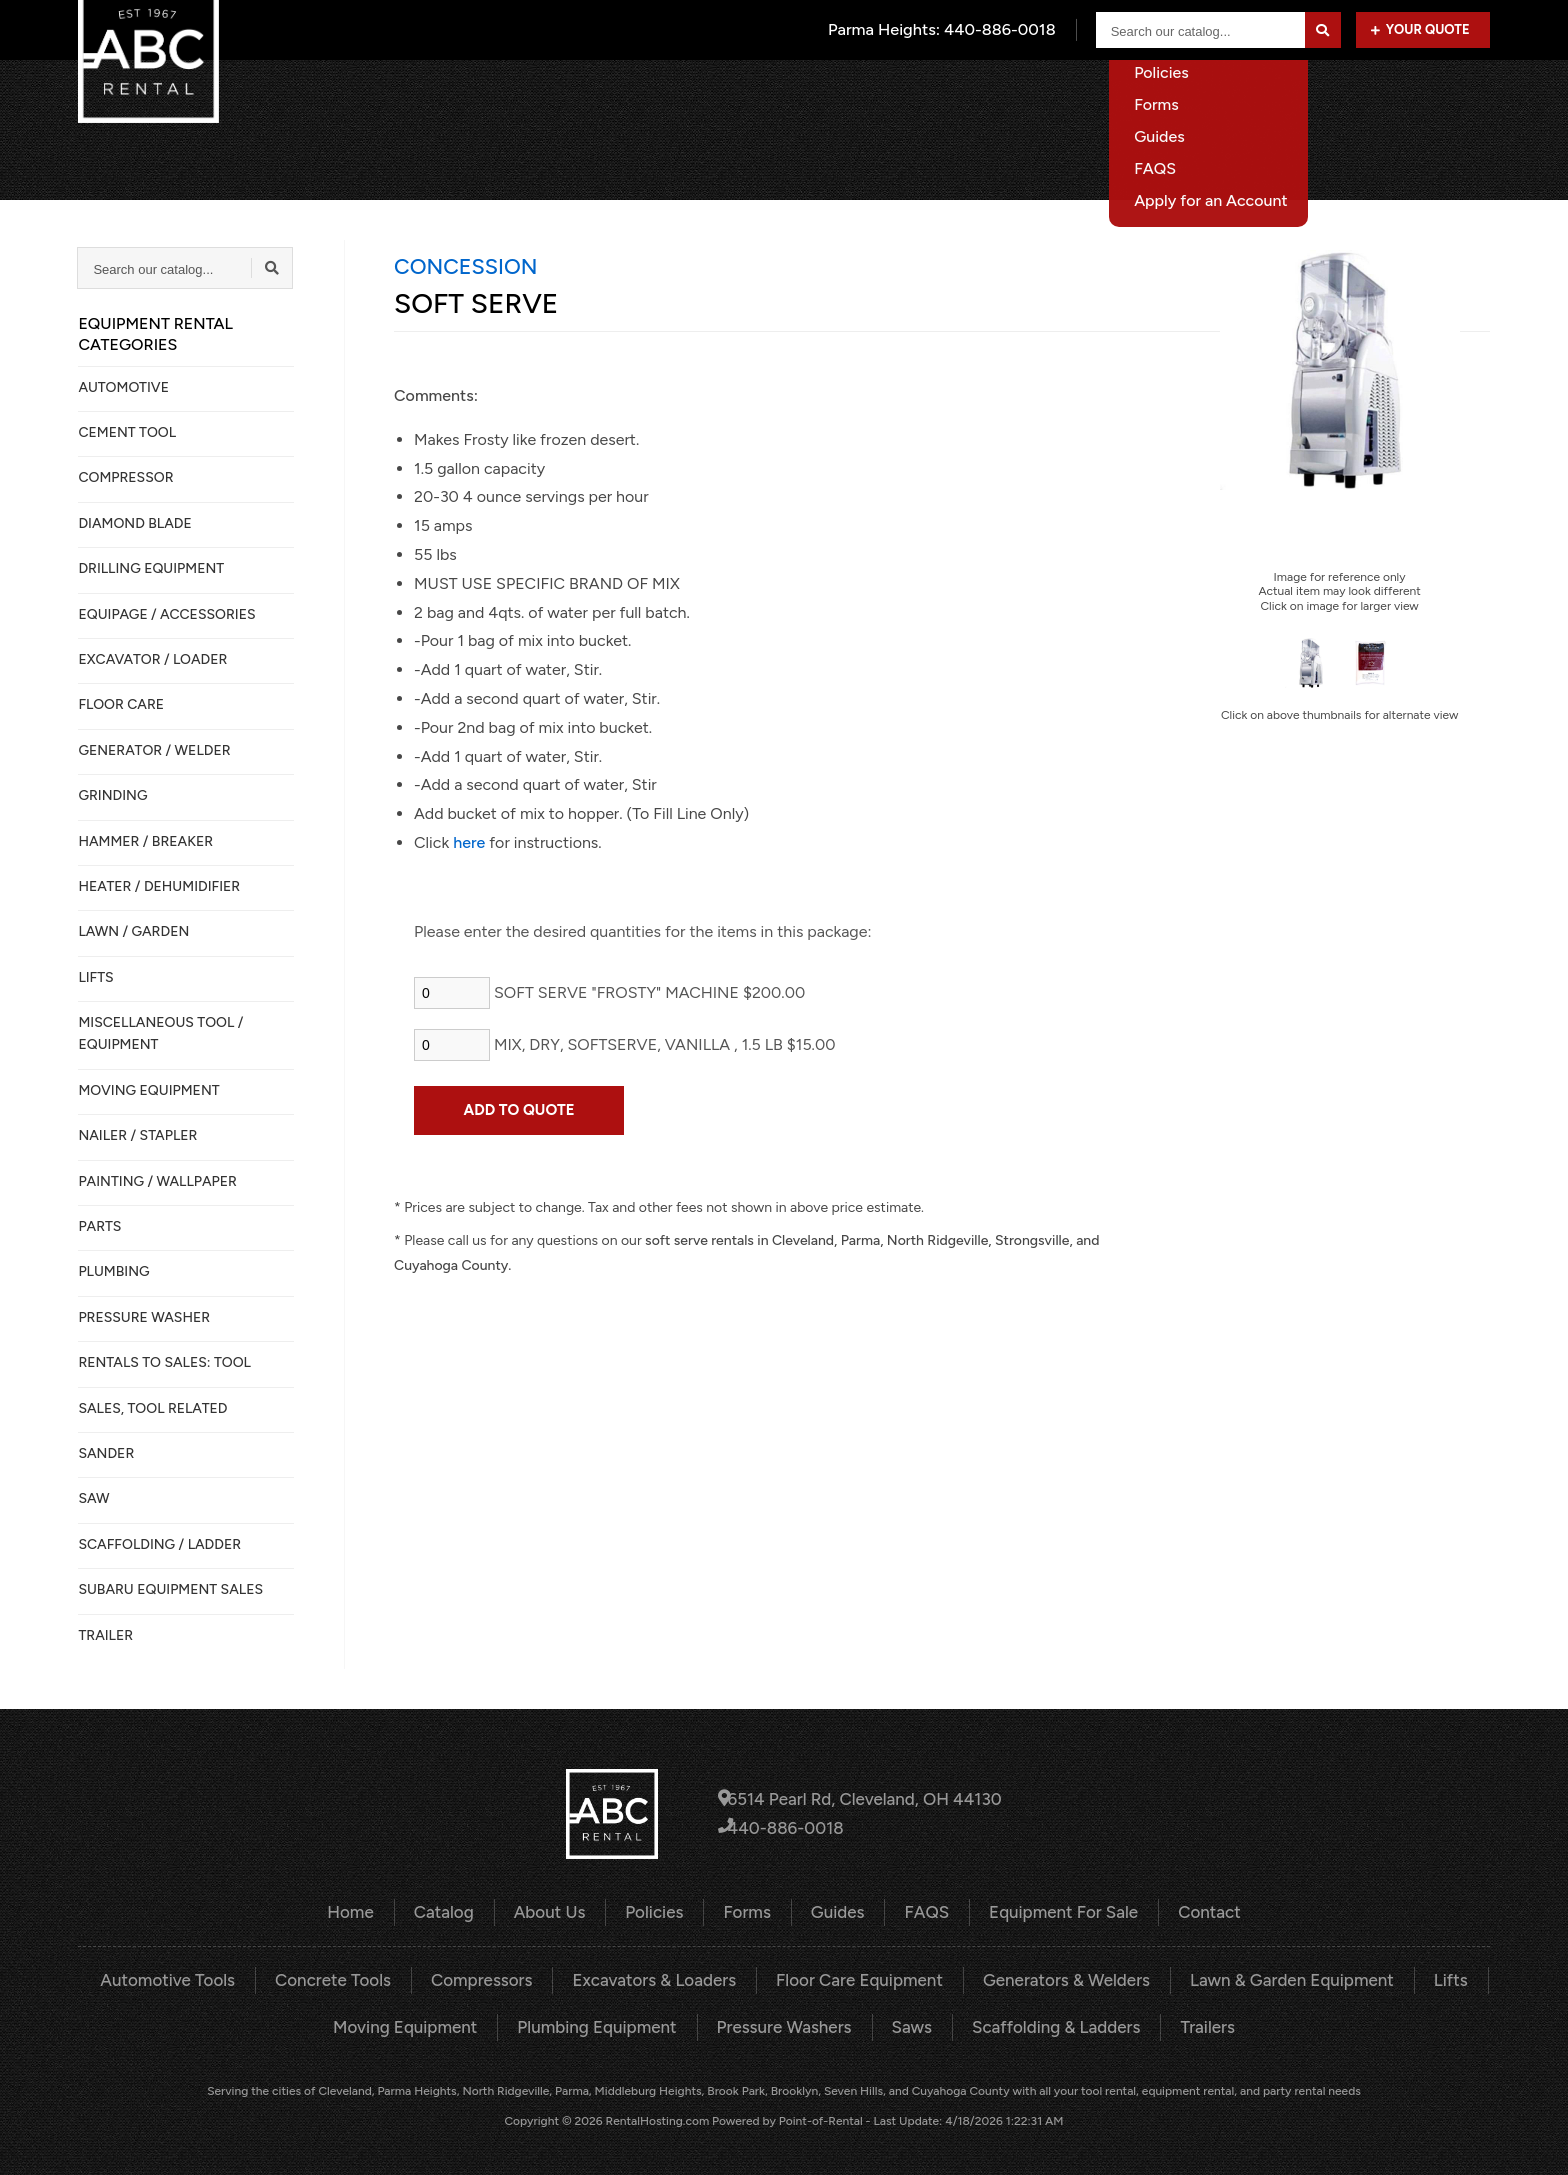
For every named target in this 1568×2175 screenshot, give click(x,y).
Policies (659, 1911)
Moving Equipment (421, 2023)
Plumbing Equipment (604, 2023)
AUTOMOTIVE (123, 387)
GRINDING (112, 795)
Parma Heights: (944, 29)
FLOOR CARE (121, 704)
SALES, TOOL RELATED (152, 1408)
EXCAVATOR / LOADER (152, 659)
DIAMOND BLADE (134, 523)
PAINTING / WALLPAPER (157, 1181)
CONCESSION (465, 266)
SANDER (106, 1453)
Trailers (1188, 2023)
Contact (1460, 94)
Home (853, 94)
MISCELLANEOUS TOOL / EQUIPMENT (160, 1033)
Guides (837, 1911)
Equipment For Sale (1320, 94)
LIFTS (95, 977)
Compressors (496, 1978)
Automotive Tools (195, 1978)
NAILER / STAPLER (137, 1135)
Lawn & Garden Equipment (1268, 1978)
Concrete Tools (353, 1978)
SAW (93, 1498)
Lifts (1420, 1978)
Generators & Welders (1053, 1978)
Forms (749, 1911)
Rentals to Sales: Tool (164, 1362)
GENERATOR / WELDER (154, 750)
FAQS (923, 1911)
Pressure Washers (782, 2023)
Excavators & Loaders (661, 1978)
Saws (905, 2023)
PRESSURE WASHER (144, 1317)
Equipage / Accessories (166, 614)
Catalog (943, 94)
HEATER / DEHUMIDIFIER (159, 886)
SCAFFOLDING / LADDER (159, 1544)
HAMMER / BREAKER (145, 841)
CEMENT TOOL (127, 432)
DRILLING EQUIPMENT (151, 568)
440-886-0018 (785, 1827)
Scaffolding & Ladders (1044, 2023)
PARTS (99, 1226)
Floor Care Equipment (856, 1978)
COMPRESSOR (125, 477)
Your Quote (1420, 29)
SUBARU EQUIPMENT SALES (170, 1589)
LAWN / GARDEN (133, 931)
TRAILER (105, 1635)
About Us (1045, 94)
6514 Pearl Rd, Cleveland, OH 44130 (860, 1799)
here (469, 842)
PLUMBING (113, 1271)
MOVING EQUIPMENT (148, 1090)
